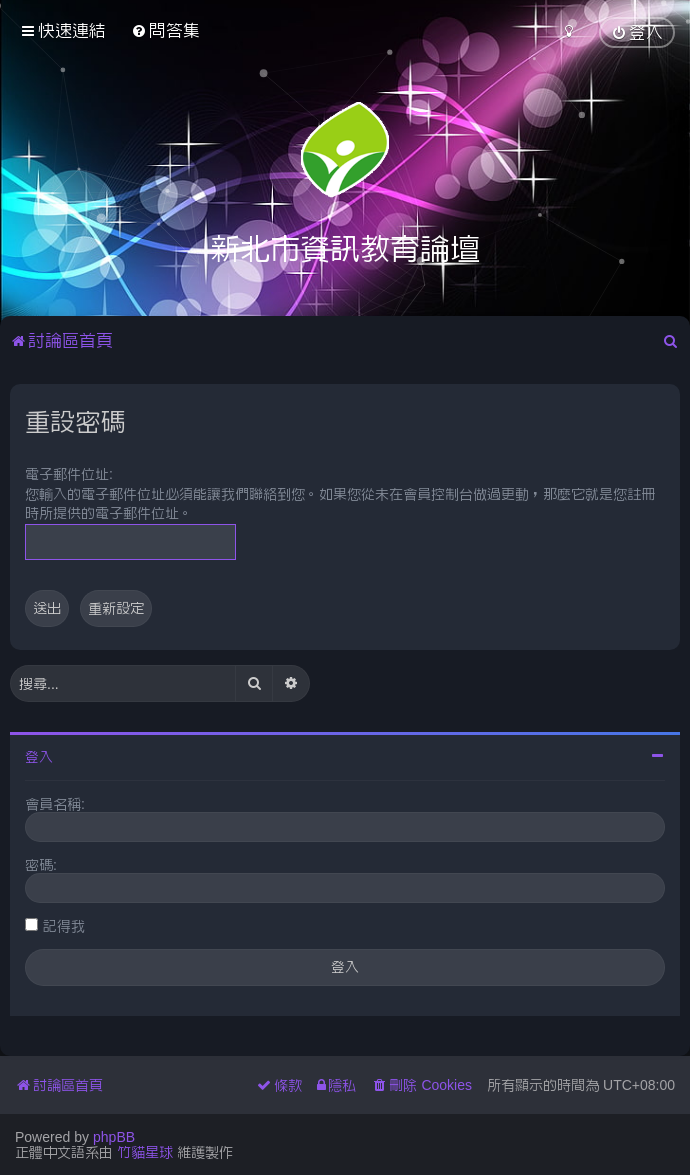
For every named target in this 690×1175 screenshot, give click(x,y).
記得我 (64, 926)
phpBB (114, 1137)
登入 (39, 757)
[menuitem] (165, 30)
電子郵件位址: (69, 474)
